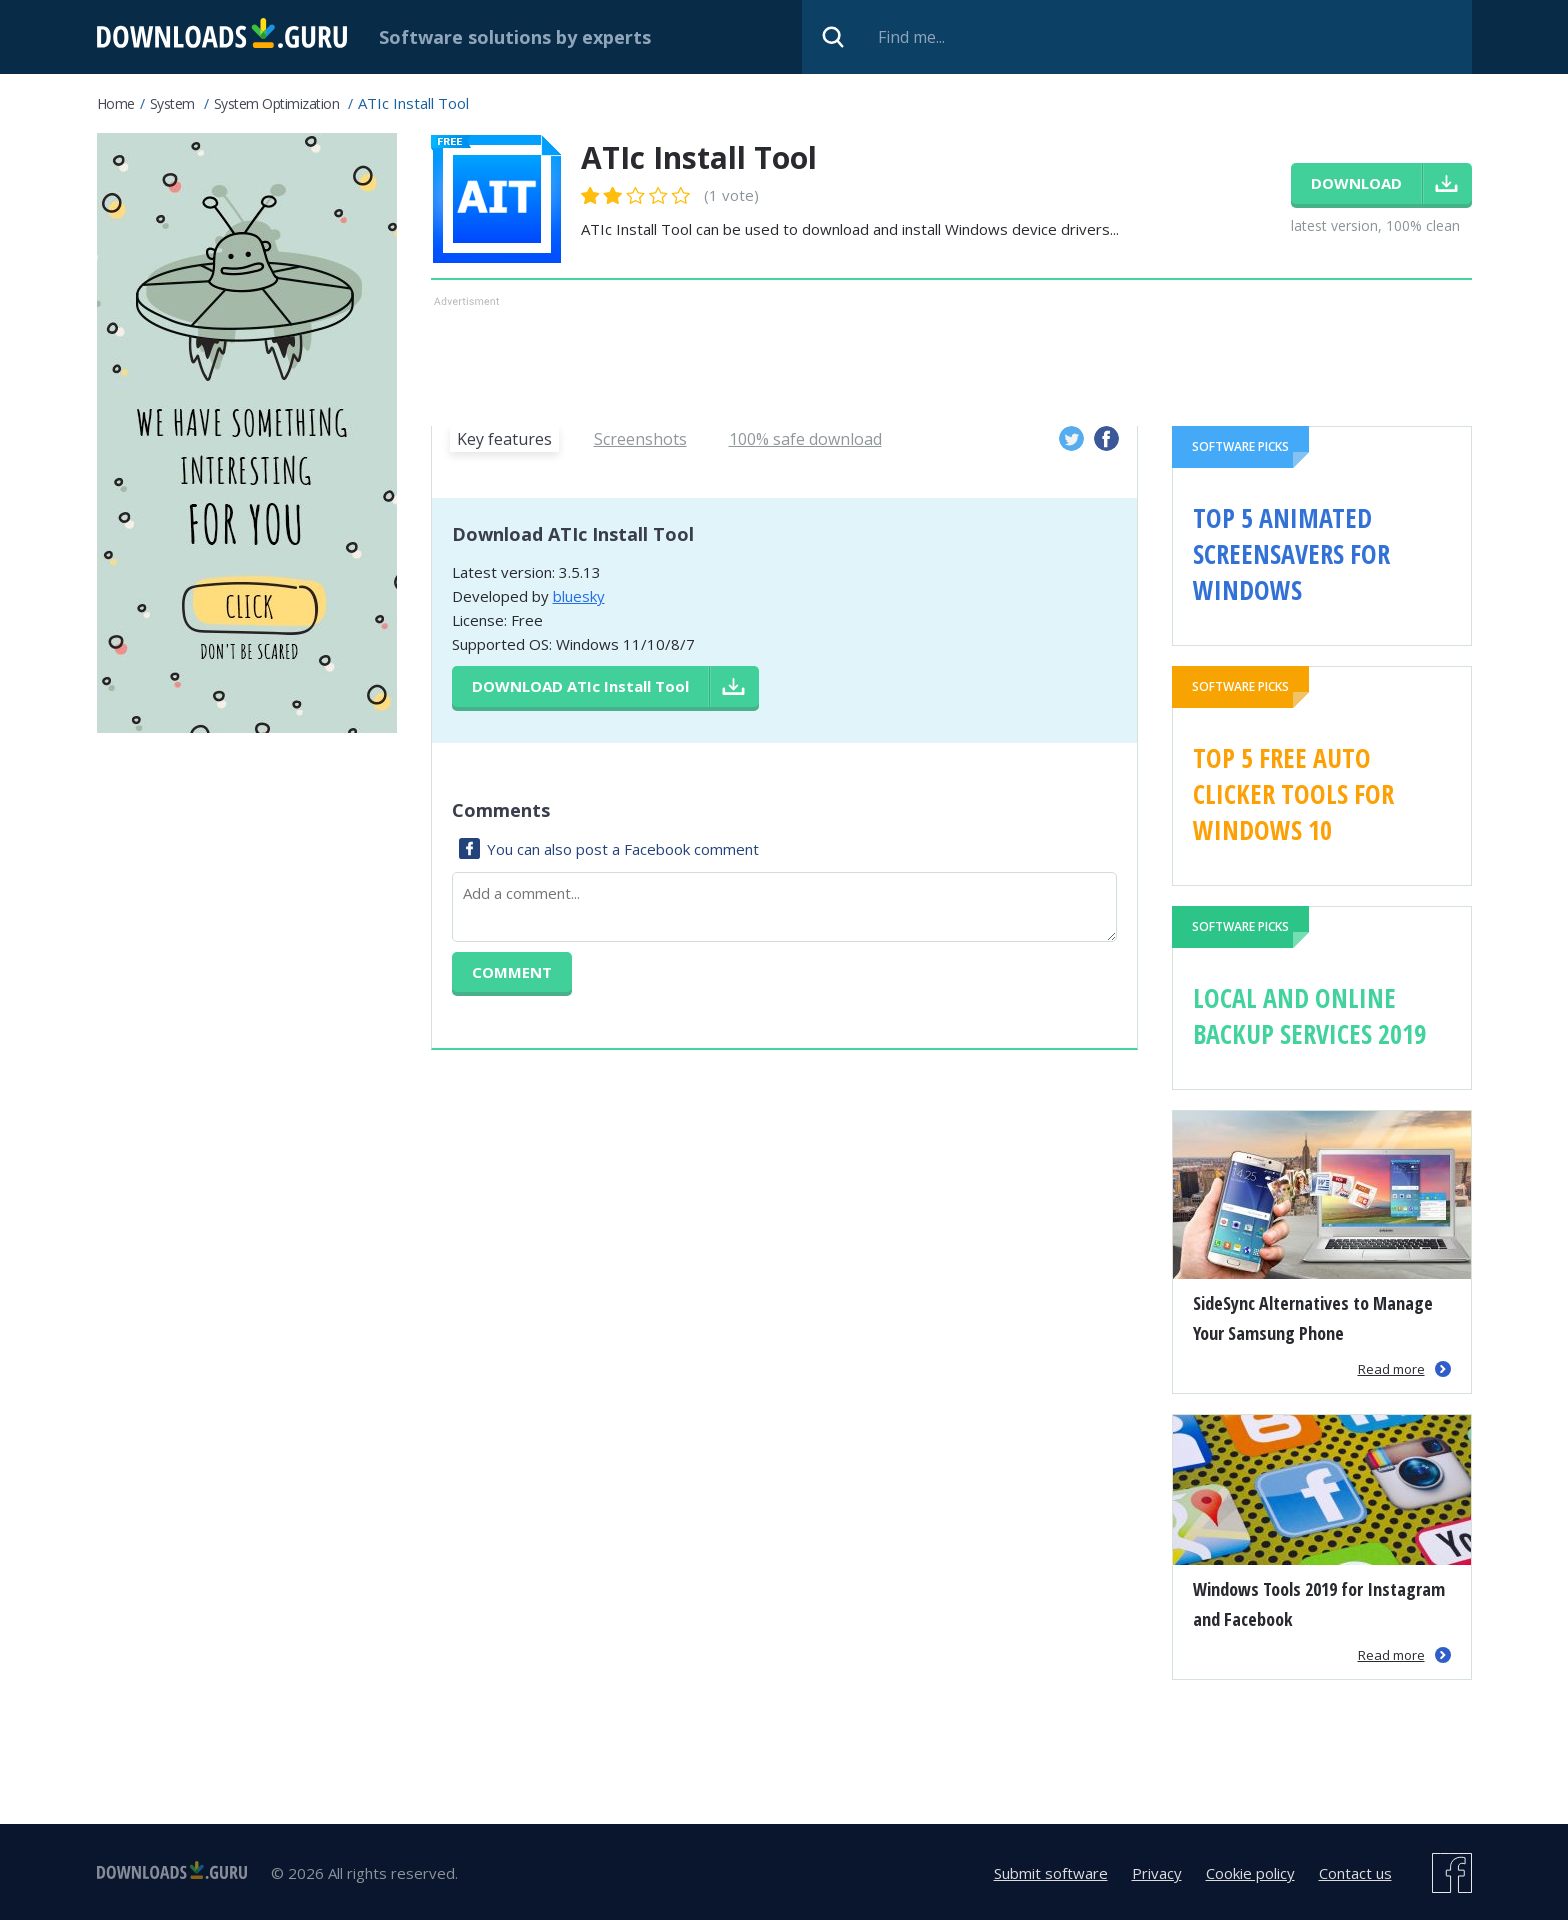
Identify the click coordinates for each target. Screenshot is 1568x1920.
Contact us (1355, 1873)
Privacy (1157, 1873)
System (172, 103)
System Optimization (277, 103)
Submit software (1051, 1873)
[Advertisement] (951, 357)
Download (580, 686)
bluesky (579, 596)
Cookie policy (1250, 1873)
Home (116, 103)
